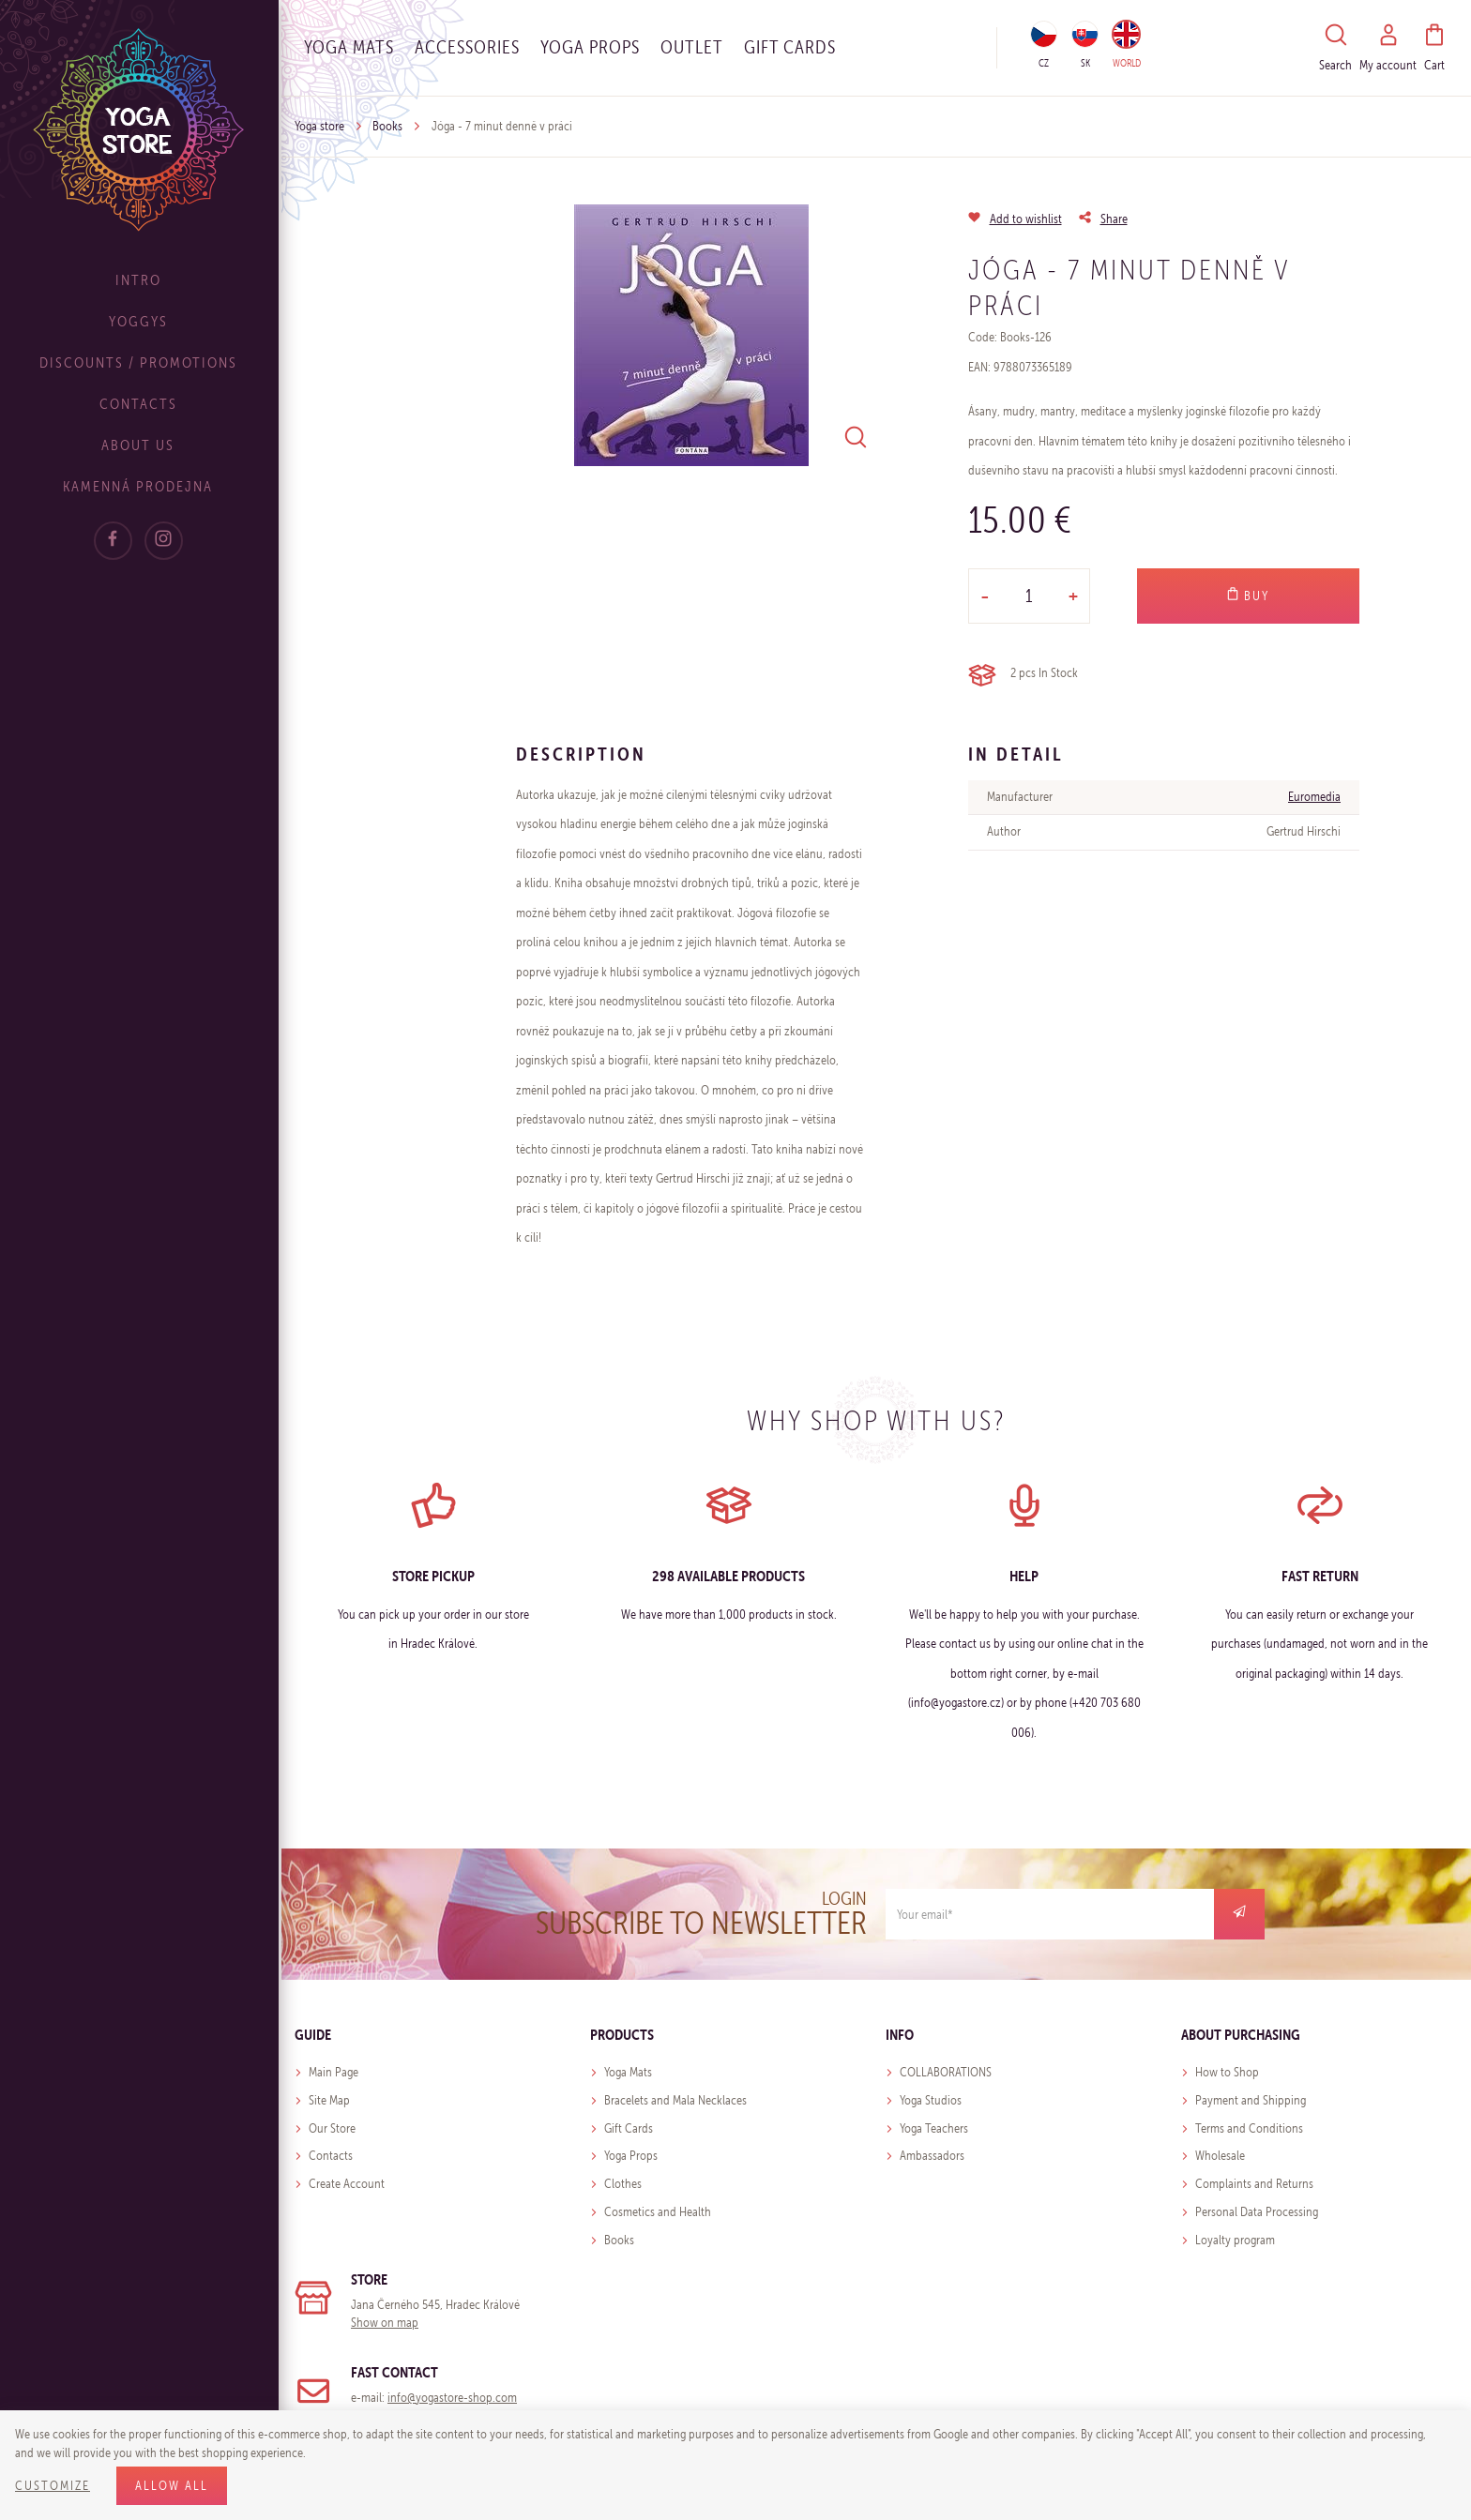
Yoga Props (590, 47)
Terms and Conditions (1249, 2128)
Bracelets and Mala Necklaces (675, 2100)
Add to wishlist (1026, 219)
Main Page (333, 2072)
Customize (52, 2486)
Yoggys (141, 321)
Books (387, 126)
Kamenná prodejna (141, 486)
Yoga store (319, 126)
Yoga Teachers (934, 2128)
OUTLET (691, 47)
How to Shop (1227, 2072)
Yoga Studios (931, 2100)
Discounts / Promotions (141, 362)
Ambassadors (932, 2156)
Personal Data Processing (1256, 2212)
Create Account (347, 2184)
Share (1114, 219)
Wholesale (1220, 2156)
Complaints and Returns (1254, 2184)
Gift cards (790, 47)
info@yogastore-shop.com (452, 2398)
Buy (1247, 595)
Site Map (329, 2100)
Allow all (171, 2486)
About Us (140, 445)
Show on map (384, 2323)
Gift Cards (628, 2128)
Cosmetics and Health (657, 2212)
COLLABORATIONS (946, 2072)
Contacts (141, 404)
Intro (141, 280)
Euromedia (1314, 797)
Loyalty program (1235, 2240)
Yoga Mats (349, 47)
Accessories (467, 47)
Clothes (623, 2184)
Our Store (332, 2128)
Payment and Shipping (1250, 2100)
